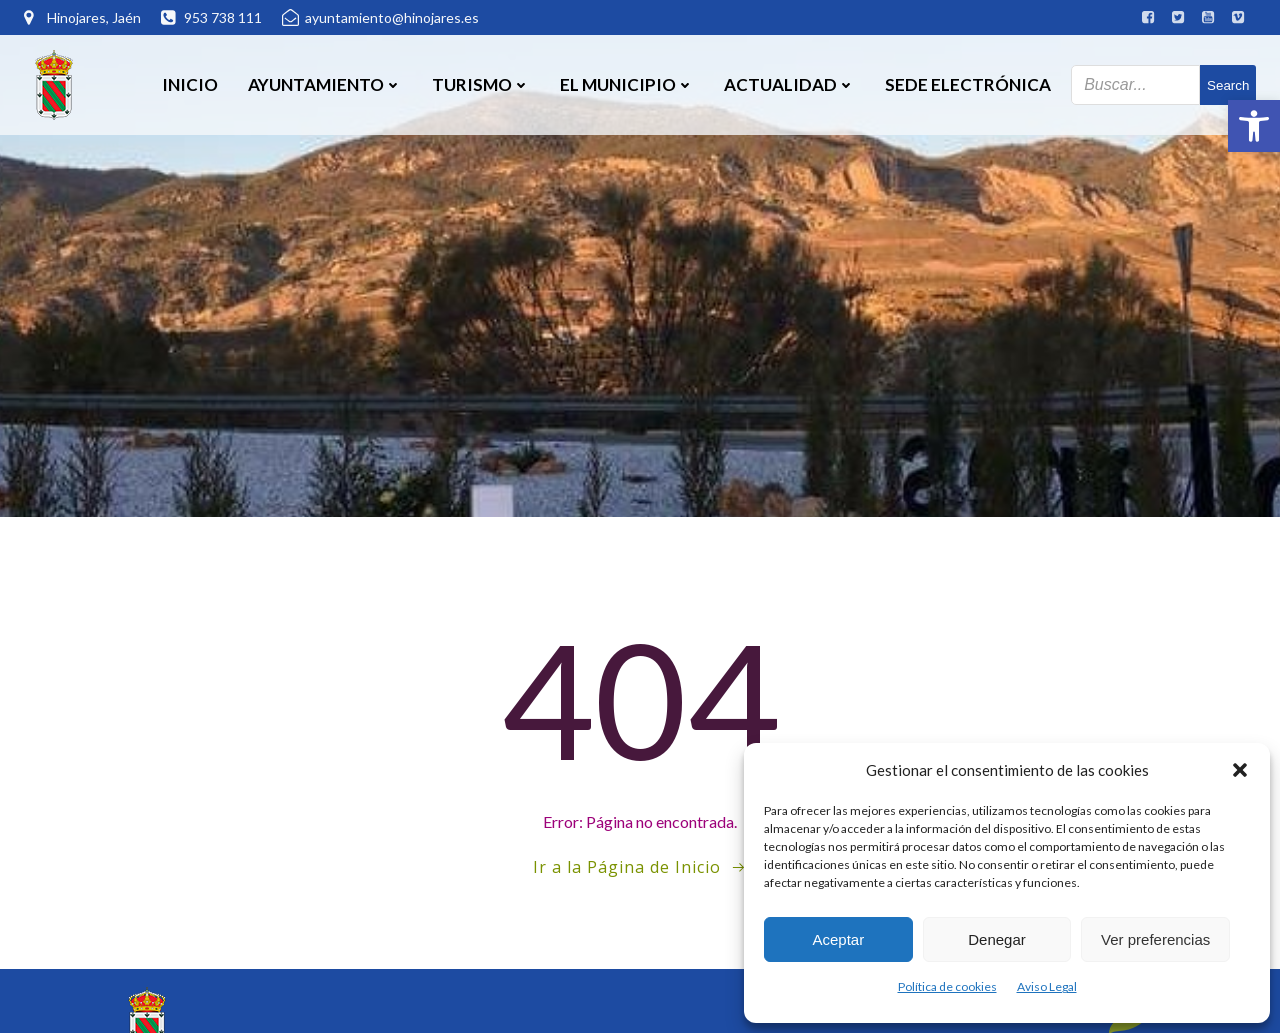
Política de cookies (947, 986)
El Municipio (627, 84)
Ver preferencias (1155, 939)
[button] (1254, 126)
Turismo (481, 84)
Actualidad (789, 84)
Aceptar (838, 939)
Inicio (190, 84)
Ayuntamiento (325, 84)
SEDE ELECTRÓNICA (968, 84)
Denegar (997, 939)
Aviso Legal (1047, 986)
